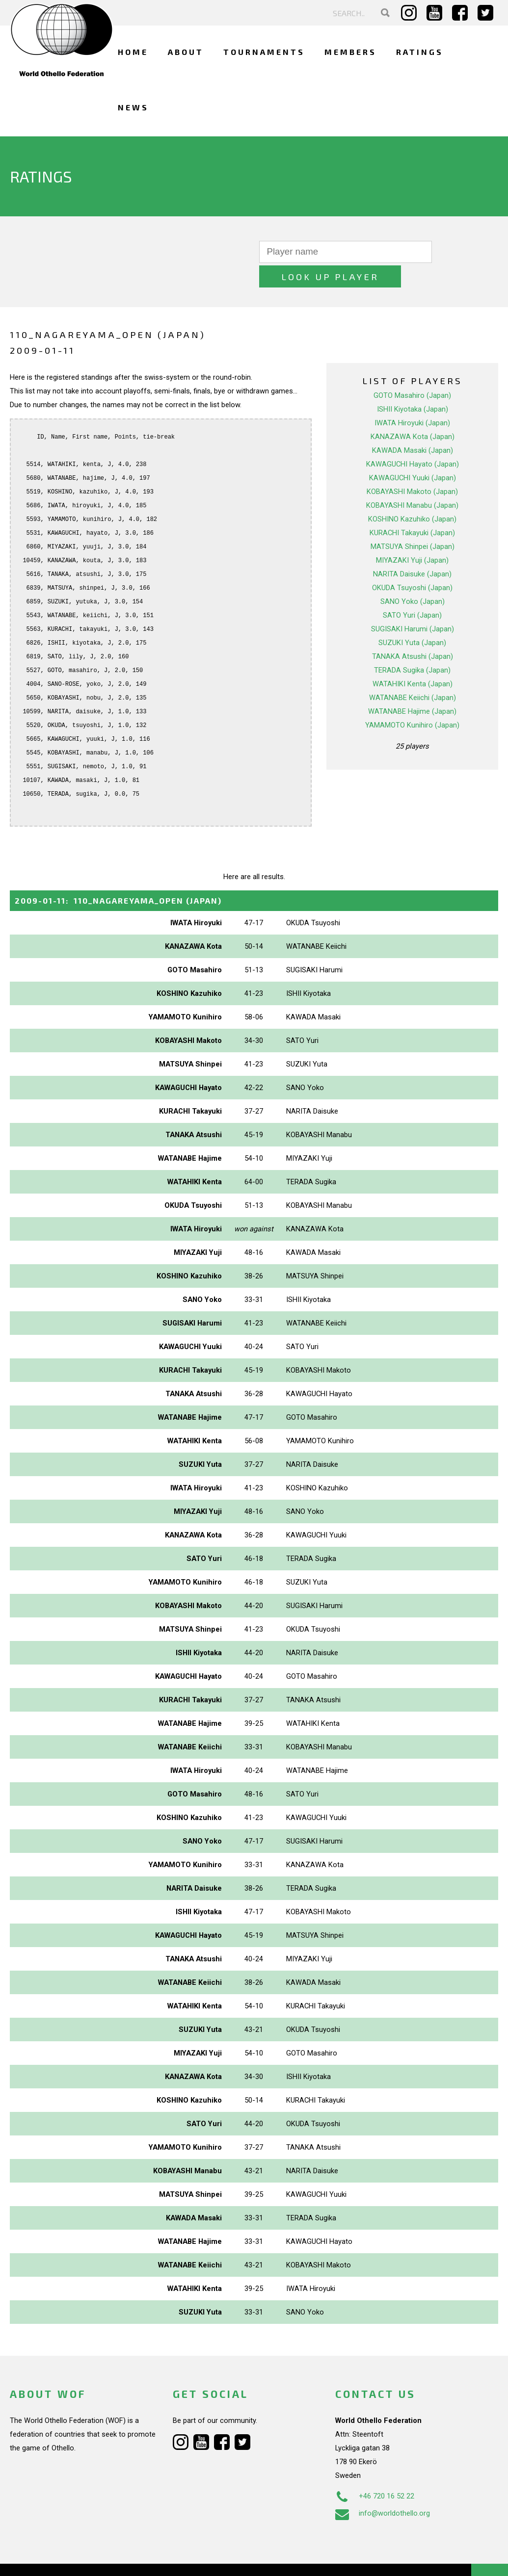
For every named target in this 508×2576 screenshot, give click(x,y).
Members (350, 51)
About (186, 51)
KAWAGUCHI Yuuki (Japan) (412, 453)
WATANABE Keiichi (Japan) (412, 673)
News (133, 107)
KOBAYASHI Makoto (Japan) (412, 467)
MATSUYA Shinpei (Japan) (413, 522)
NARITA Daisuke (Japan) (412, 549)
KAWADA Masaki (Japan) (412, 425)
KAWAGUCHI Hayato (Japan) (412, 439)
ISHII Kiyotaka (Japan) (412, 384)
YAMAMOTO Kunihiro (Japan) (412, 700)
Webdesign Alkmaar (70, 2558)
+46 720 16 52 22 (374, 2471)
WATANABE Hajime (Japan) (412, 686)
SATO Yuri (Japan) (412, 590)
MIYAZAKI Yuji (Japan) (412, 535)
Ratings (419, 51)
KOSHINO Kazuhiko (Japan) (412, 494)
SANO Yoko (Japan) (412, 576)
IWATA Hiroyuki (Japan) (412, 398)
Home (133, 51)
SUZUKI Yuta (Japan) (412, 618)
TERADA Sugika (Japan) (412, 645)
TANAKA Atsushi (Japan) (412, 631)
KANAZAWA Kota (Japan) (413, 412)
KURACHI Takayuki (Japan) (412, 508)
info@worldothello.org (382, 2488)
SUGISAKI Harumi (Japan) (412, 604)
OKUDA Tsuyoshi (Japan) (412, 563)
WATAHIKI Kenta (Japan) (413, 659)
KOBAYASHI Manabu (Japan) (412, 480)
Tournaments (264, 51)
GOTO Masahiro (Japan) (412, 370)
